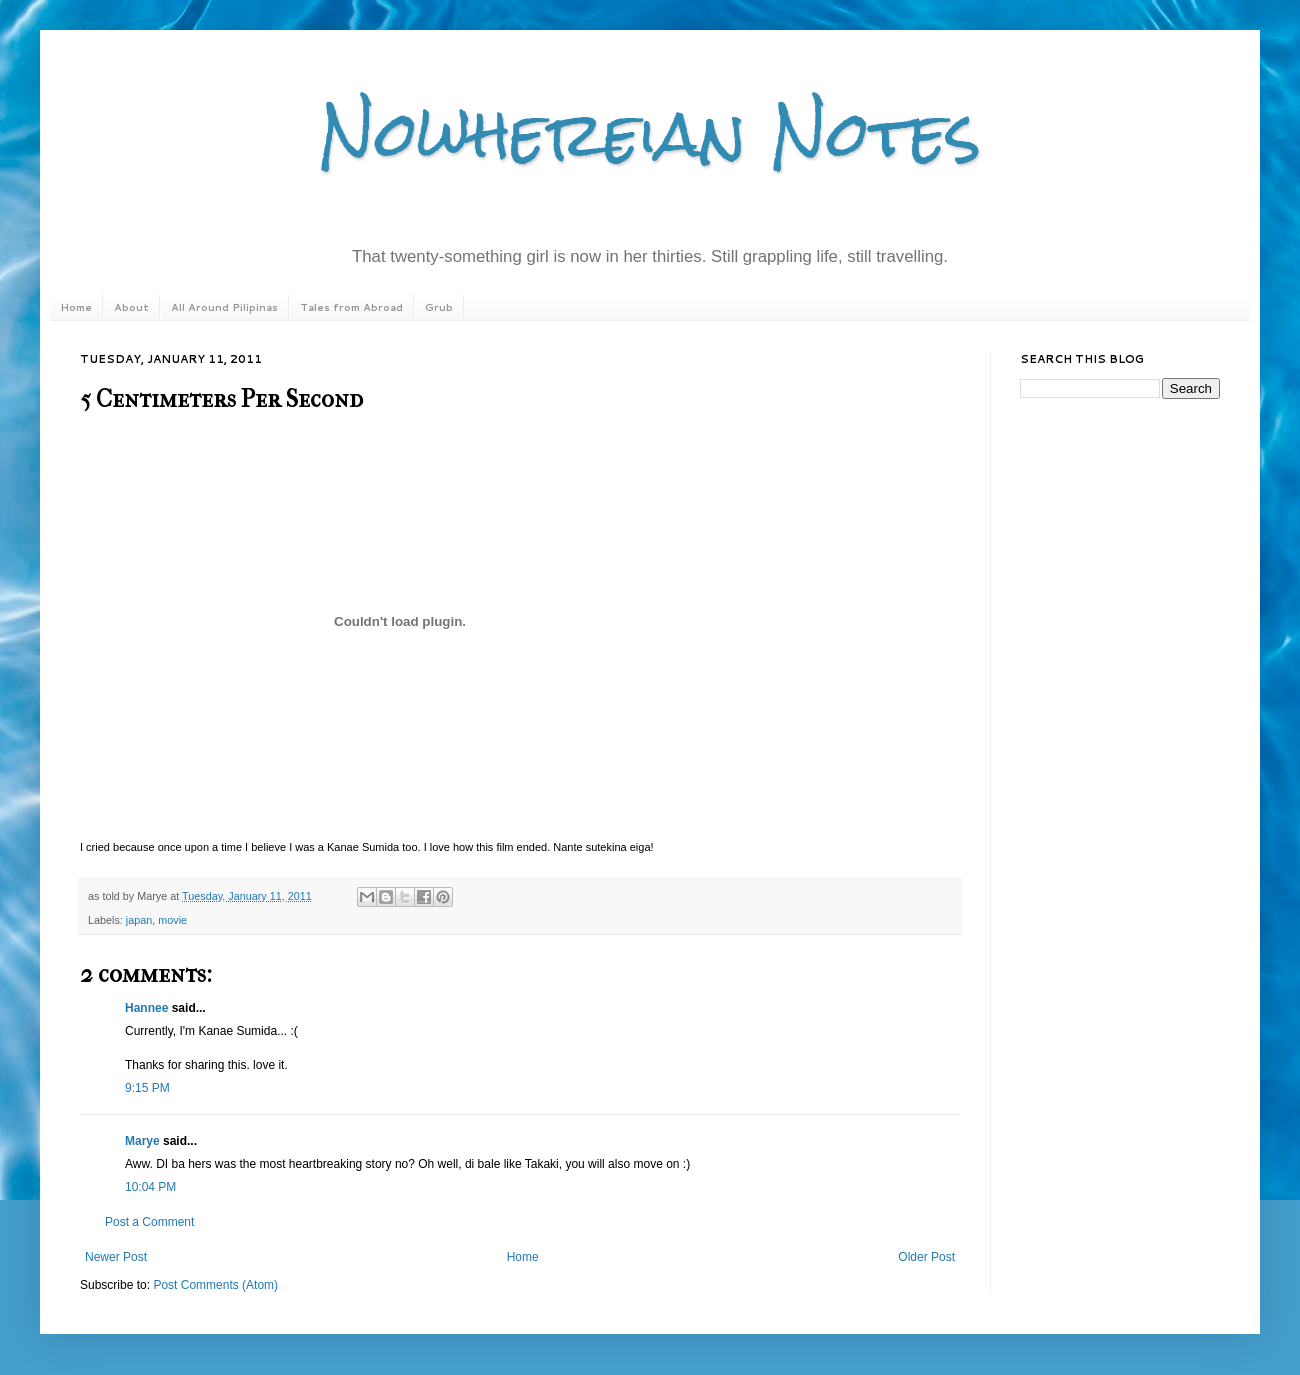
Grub (439, 307)
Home (76, 307)
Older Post (926, 1257)
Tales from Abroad (351, 307)
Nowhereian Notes (650, 133)
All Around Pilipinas (224, 307)
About (131, 307)
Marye (142, 1141)
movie (172, 920)
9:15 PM (147, 1088)
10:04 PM (150, 1187)
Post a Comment (149, 1222)
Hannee (146, 1008)
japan (139, 920)
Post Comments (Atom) (215, 1285)
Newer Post (116, 1257)
